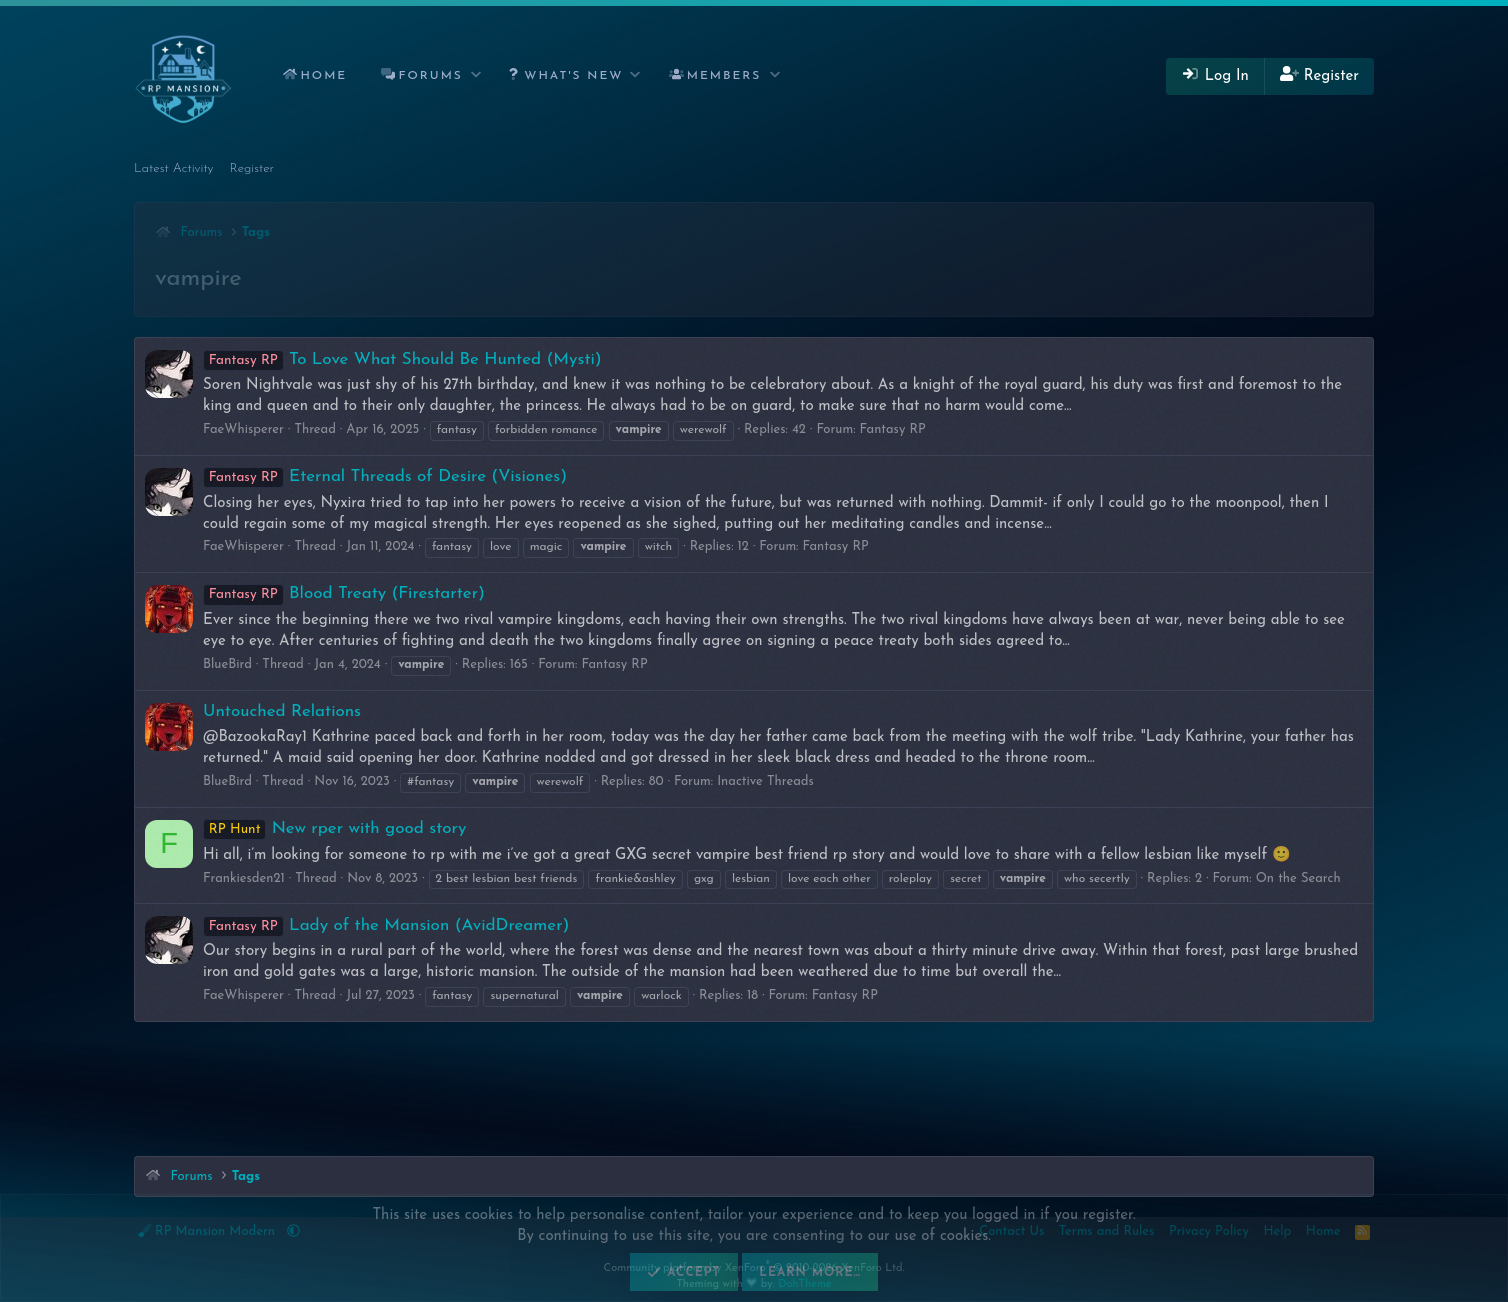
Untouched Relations (282, 711)
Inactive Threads (765, 781)
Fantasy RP (893, 429)
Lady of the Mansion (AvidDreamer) (386, 925)
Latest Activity (174, 168)
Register (252, 168)
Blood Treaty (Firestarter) (344, 593)
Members (724, 76)
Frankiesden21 (244, 878)
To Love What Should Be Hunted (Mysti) (402, 359)
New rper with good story (334, 828)
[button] (476, 76)
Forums (431, 76)
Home (323, 76)
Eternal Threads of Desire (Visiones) (385, 476)
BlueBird (227, 664)
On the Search (1298, 878)
